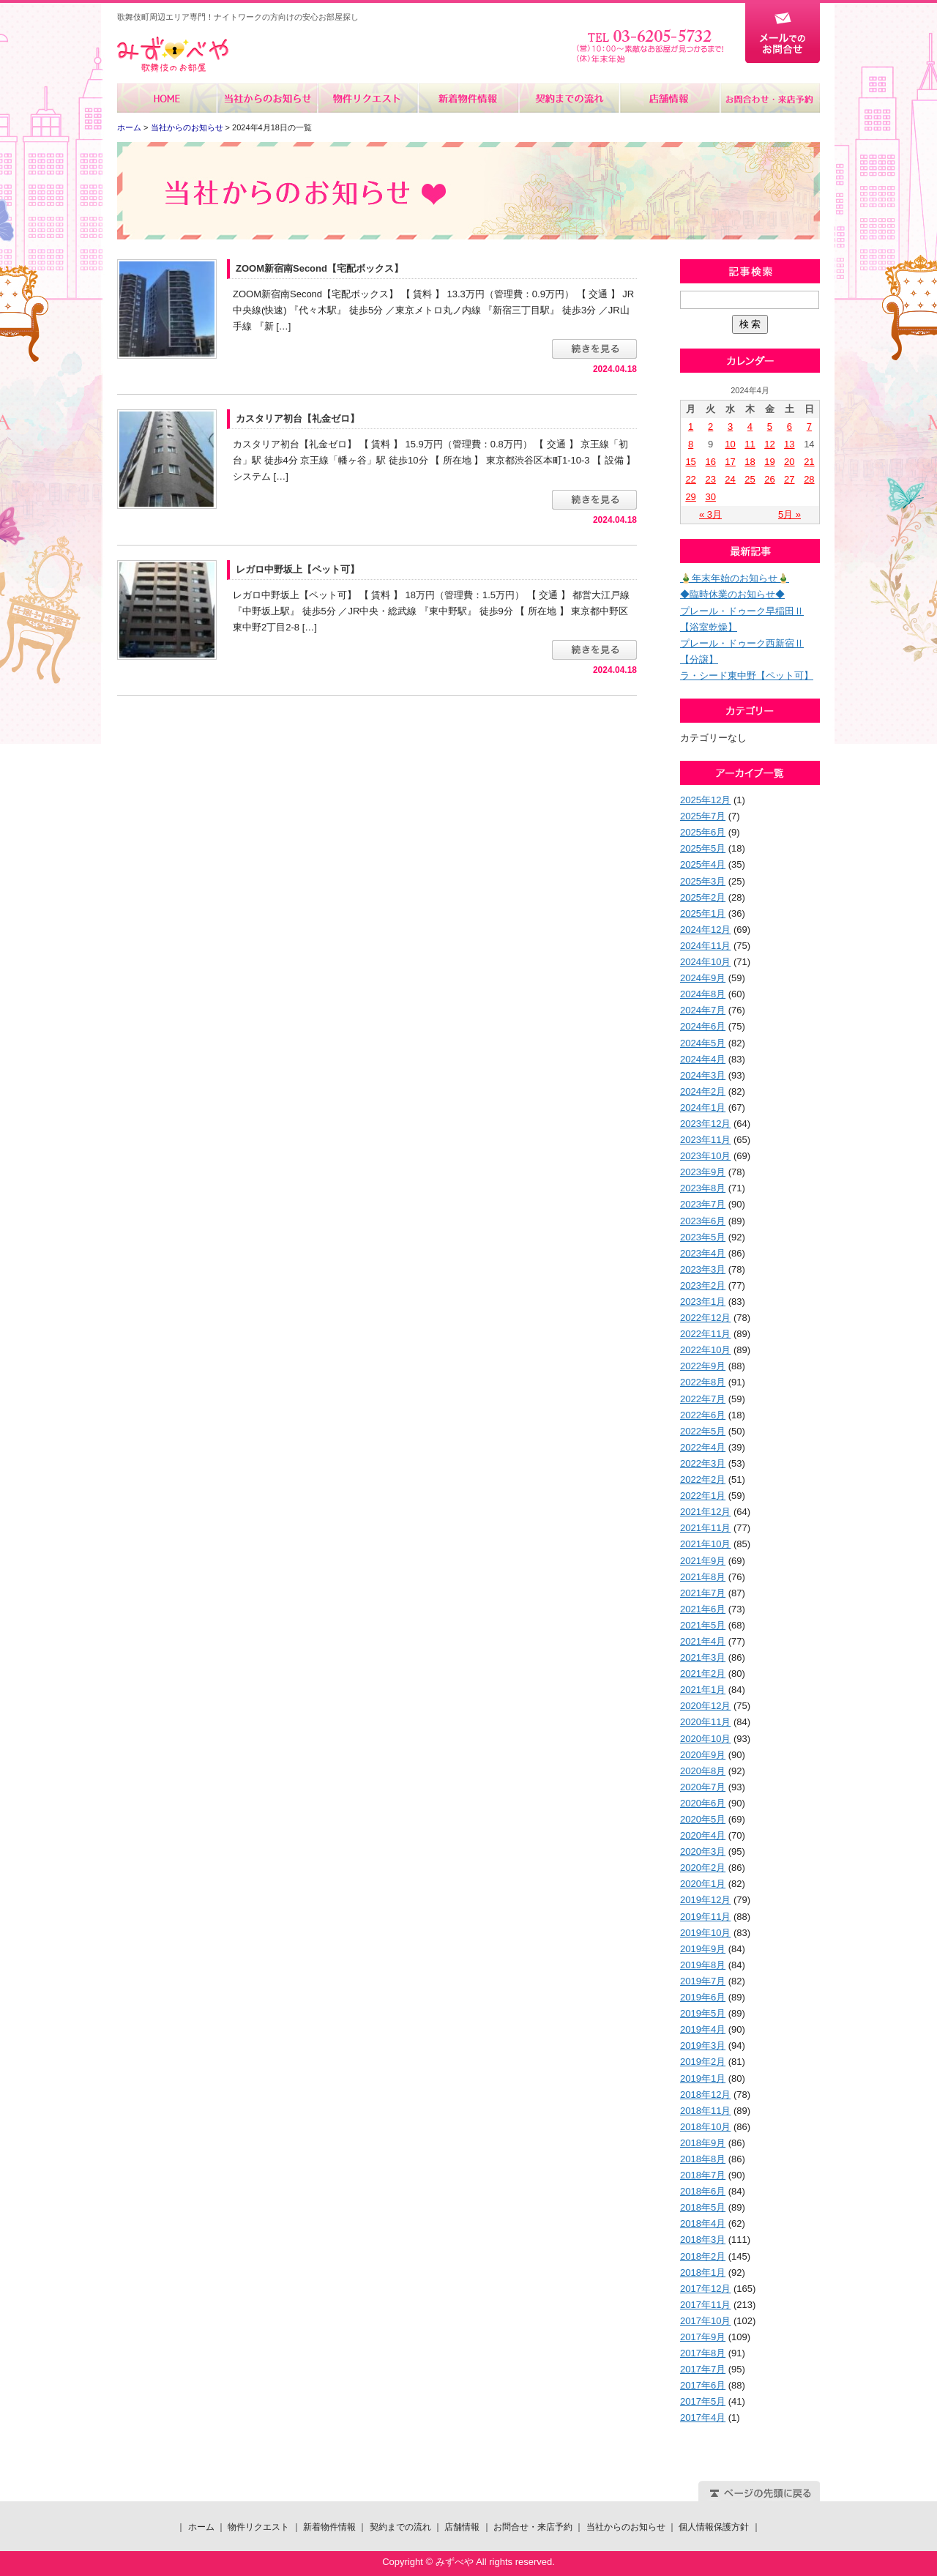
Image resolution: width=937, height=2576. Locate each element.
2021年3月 (702, 1657)
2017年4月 (702, 2417)
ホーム (167, 98)
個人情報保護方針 (714, 2527)
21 (809, 461)
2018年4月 (702, 2223)
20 (789, 461)
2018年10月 (705, 2126)
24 (730, 479)
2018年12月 (705, 2094)
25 (749, 479)
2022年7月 (702, 1398)
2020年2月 (702, 1867)
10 (730, 444)
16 (710, 461)
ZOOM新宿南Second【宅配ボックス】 (319, 268)
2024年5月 (702, 1043)
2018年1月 (702, 2272)
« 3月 (710, 514)
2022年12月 (705, 1317)
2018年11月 (705, 2110)
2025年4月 (702, 864)
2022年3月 (702, 1463)
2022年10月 (705, 1349)
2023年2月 (702, 1285)
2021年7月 (702, 1592)
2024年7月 (702, 1010)
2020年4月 (702, 1835)
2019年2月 (702, 2061)
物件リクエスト (368, 98)
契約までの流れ (568, 98)
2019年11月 (705, 1916)
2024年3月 (702, 1075)
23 (710, 479)
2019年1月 (702, 2078)
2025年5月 (702, 848)
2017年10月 (705, 2320)
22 (690, 479)
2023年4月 (702, 1253)
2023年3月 (702, 1269)
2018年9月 (702, 2142)
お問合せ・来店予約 (769, 98)
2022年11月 (705, 1333)
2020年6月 (702, 1803)
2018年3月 (702, 2239)
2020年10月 (705, 1738)
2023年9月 (702, 1171)
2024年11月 (705, 945)
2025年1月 (702, 913)
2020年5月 (702, 1819)
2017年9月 (702, 2336)
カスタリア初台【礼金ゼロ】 (297, 418)
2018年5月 (702, 2207)
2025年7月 (702, 816)
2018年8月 (702, 2159)
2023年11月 (705, 1139)
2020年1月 (702, 1883)
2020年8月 (702, 1770)
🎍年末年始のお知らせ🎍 (734, 578)
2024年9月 (702, 977)
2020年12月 (705, 1705)
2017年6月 (702, 2385)
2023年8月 (702, 1188)
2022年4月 (702, 1447)
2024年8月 (702, 994)
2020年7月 (702, 1787)
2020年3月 (702, 1851)
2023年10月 (705, 1155)
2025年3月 (702, 881)
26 (769, 479)
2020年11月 (705, 1721)
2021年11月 (705, 1527)
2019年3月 (702, 2045)
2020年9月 (702, 1754)
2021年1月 (702, 1689)
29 (690, 496)
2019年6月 (702, 1997)
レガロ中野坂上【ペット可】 (297, 569)
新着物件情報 (468, 98)
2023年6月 (702, 1221)
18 (749, 461)
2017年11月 (705, 2304)
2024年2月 (702, 1091)
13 (789, 444)
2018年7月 (702, 2175)
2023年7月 (702, 1204)
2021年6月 (702, 1609)
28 (809, 479)
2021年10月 (705, 1543)
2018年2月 (702, 2256)
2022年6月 (702, 1415)
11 (749, 444)
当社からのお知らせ (267, 98)
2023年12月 (705, 1123)
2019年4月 (702, 2029)
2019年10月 (705, 1932)
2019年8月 (702, 1964)
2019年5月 (702, 2013)
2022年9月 (702, 1365)
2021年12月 (705, 1511)
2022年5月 (702, 1431)
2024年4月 (702, 1059)
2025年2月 (702, 897)
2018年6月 (702, 2191)
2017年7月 (702, 2369)
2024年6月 (702, 1026)
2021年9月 (702, 1560)
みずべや (172, 54)
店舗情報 (669, 98)
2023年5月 (702, 1237)
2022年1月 (702, 1495)
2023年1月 (702, 1301)
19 (769, 461)
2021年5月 (702, 1625)
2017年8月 (702, 2353)
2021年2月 (702, 1673)
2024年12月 (705, 929)
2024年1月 (702, 1107)
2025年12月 (705, 799)
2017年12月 (705, 2288)
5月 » (789, 514)
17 (730, 461)
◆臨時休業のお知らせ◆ (732, 594)
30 (710, 496)
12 (769, 444)
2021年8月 (702, 1576)
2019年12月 (705, 1899)
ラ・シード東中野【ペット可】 (746, 675)
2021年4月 (702, 1641)
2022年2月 (702, 1479)
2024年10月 (705, 961)
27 (789, 479)
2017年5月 (702, 2401)
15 (690, 461)
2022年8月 (702, 1382)
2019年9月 (702, 1948)
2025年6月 (702, 832)
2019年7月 (702, 1981)
